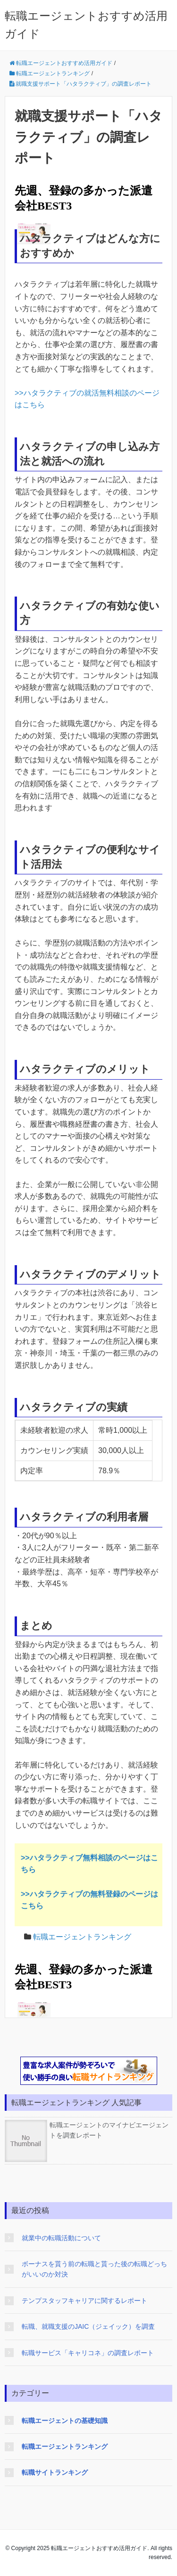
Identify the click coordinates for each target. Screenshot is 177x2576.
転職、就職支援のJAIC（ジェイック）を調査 (88, 2326)
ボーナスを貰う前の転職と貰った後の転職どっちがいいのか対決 (94, 2269)
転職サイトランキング (55, 2472)
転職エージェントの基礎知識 (65, 2420)
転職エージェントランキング (82, 1937)
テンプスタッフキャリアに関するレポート (84, 2300)
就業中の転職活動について (61, 2238)
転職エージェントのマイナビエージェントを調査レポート (87, 2130)
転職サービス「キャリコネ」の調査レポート (88, 2353)
